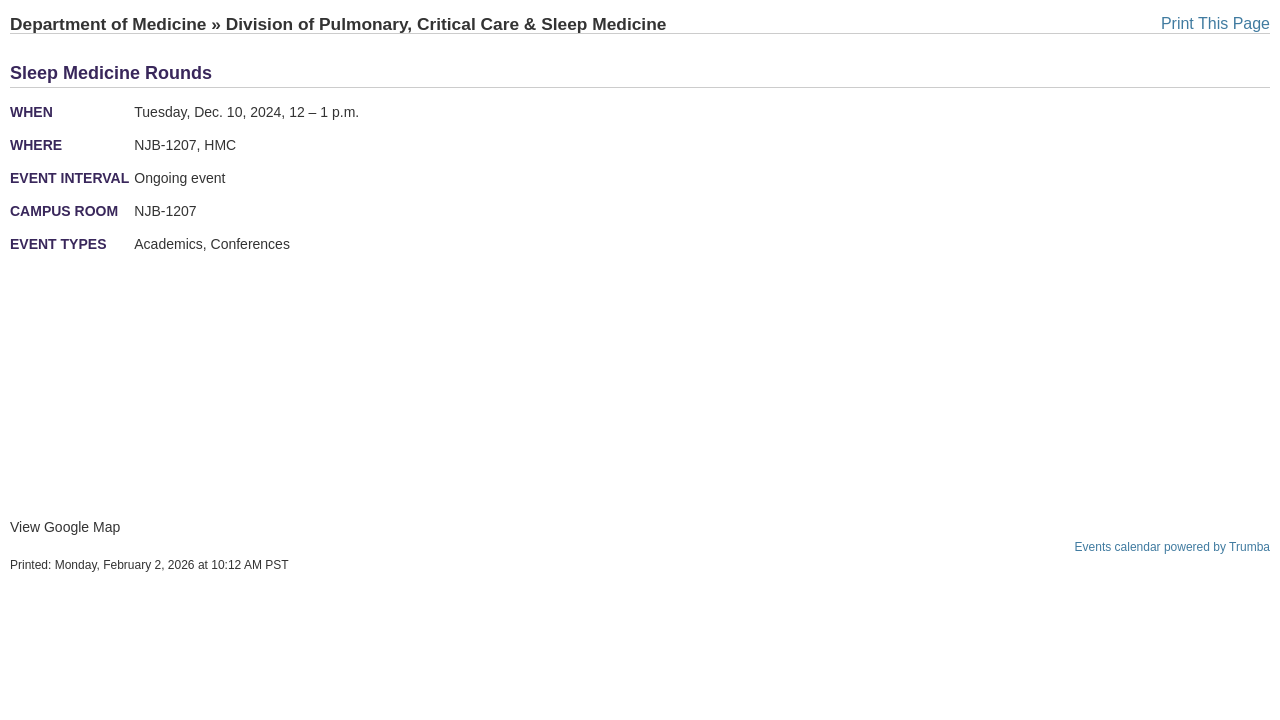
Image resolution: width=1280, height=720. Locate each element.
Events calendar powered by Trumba (1172, 547)
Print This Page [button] (1215, 23)
